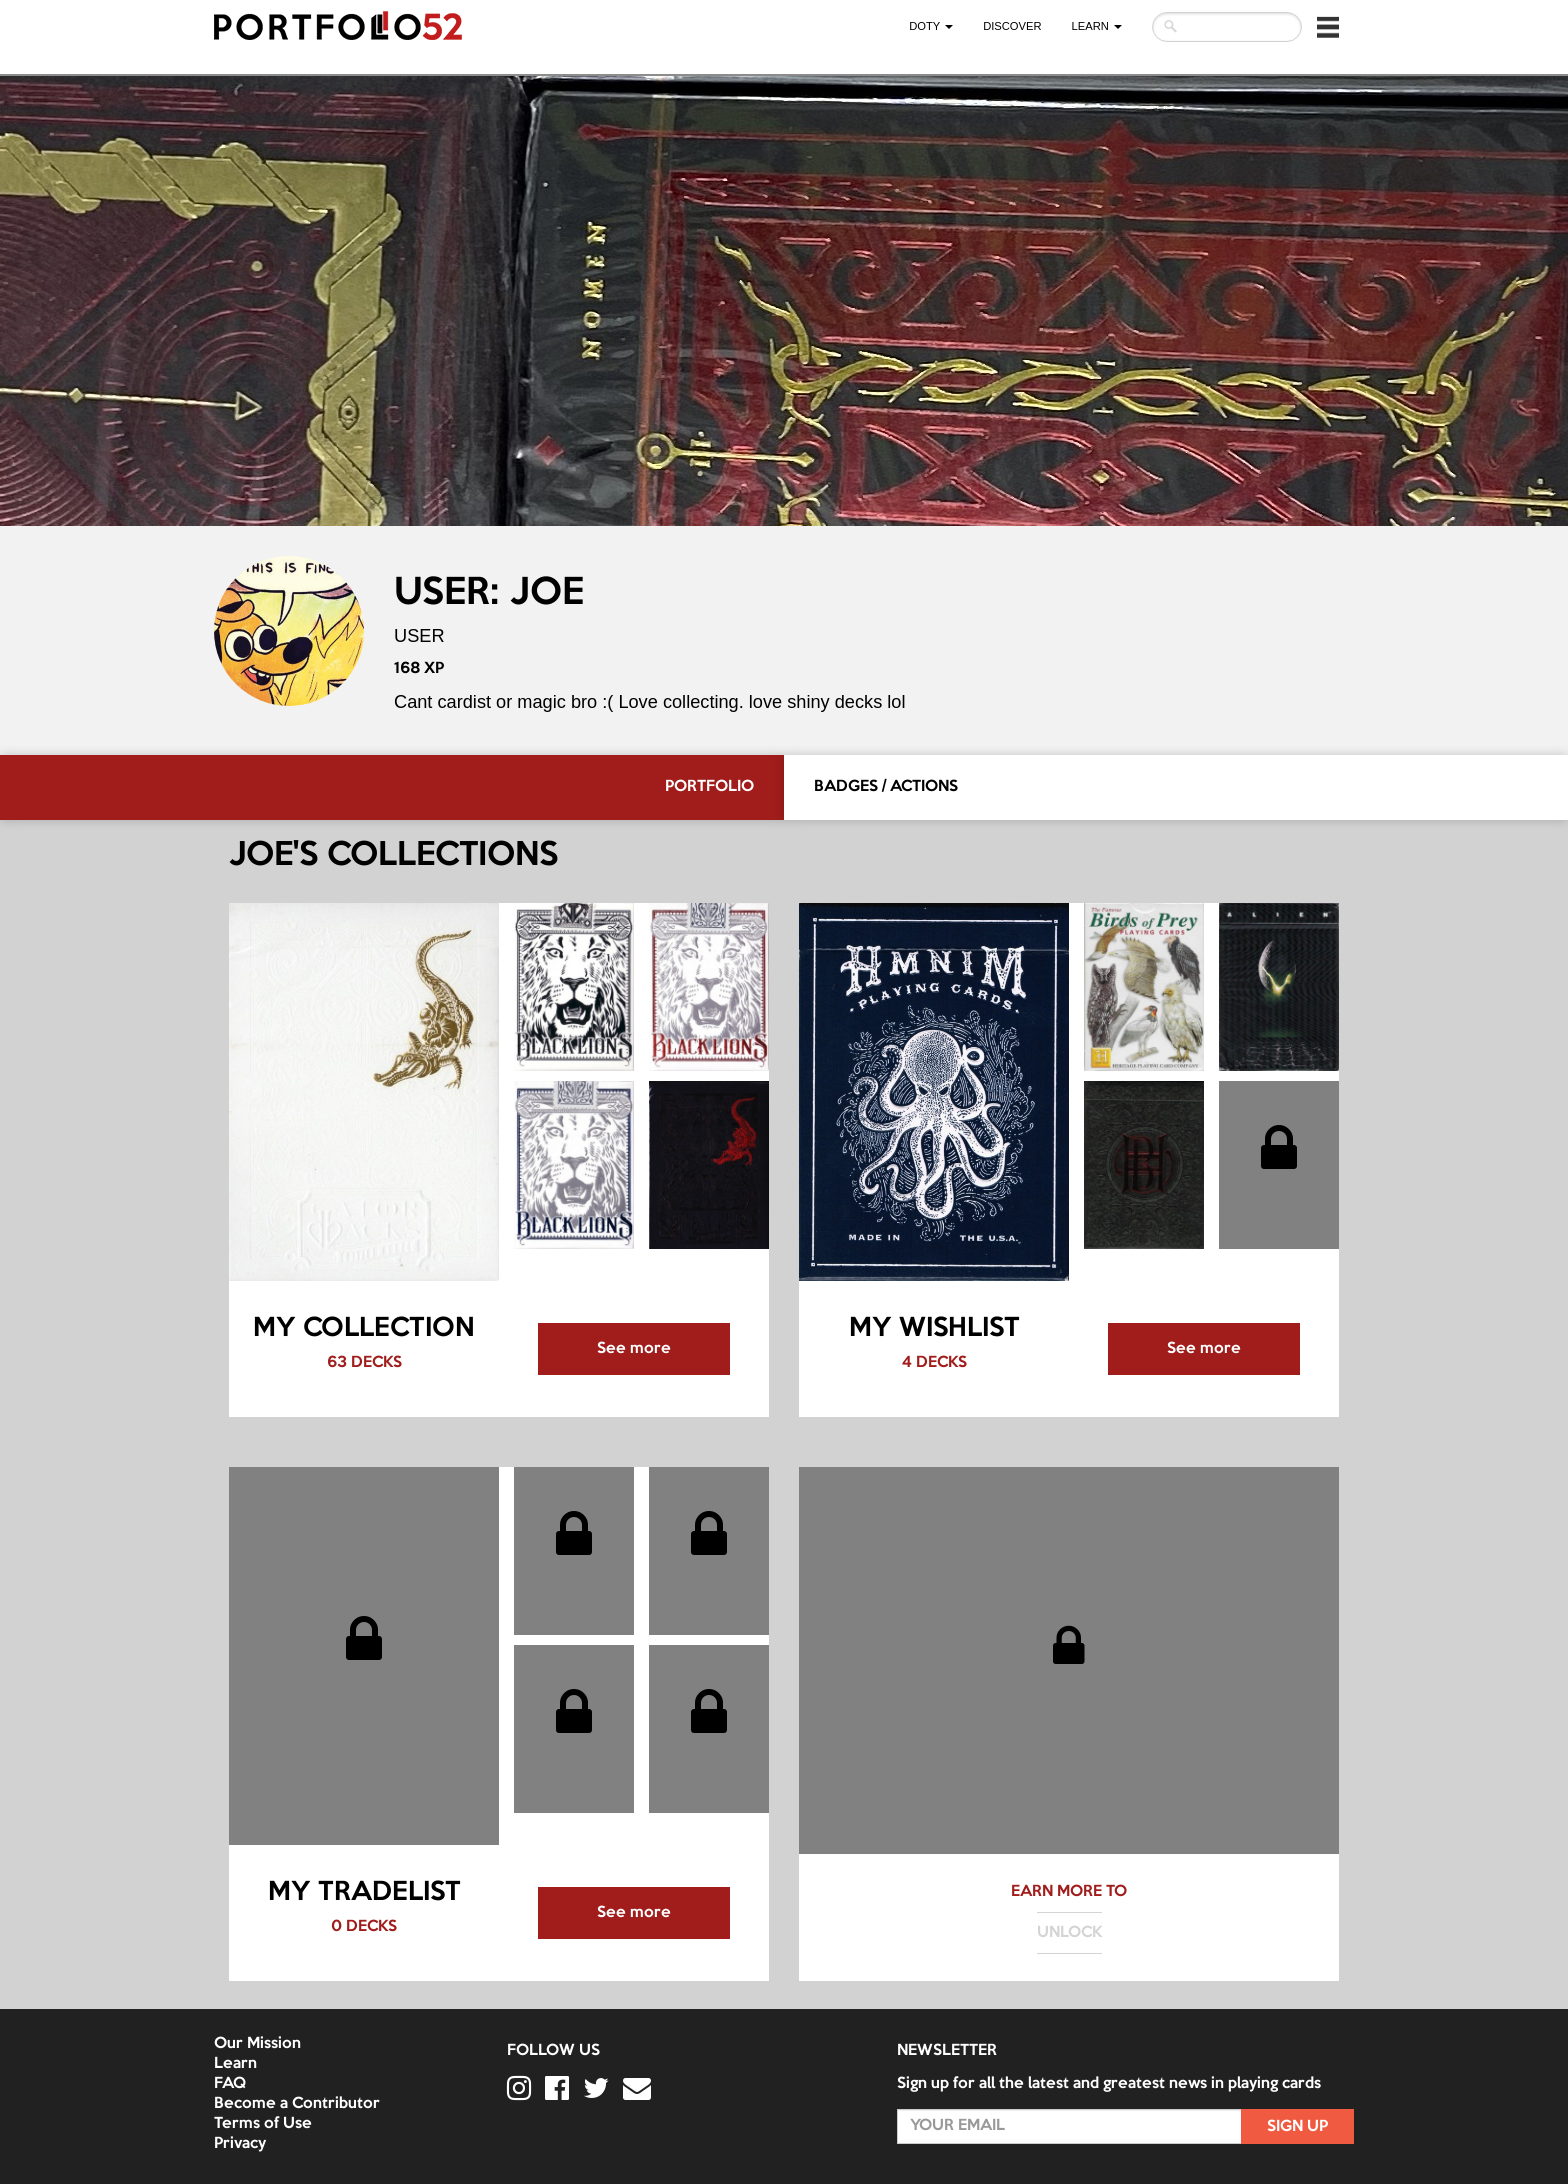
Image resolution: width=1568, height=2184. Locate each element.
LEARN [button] (1097, 26)
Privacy (240, 2144)
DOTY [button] (931, 26)
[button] (1328, 27)
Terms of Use (263, 2124)
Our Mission (257, 2044)
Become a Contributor (297, 2104)
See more (634, 1349)
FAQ (230, 2084)
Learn (235, 2064)
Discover (1012, 26)
